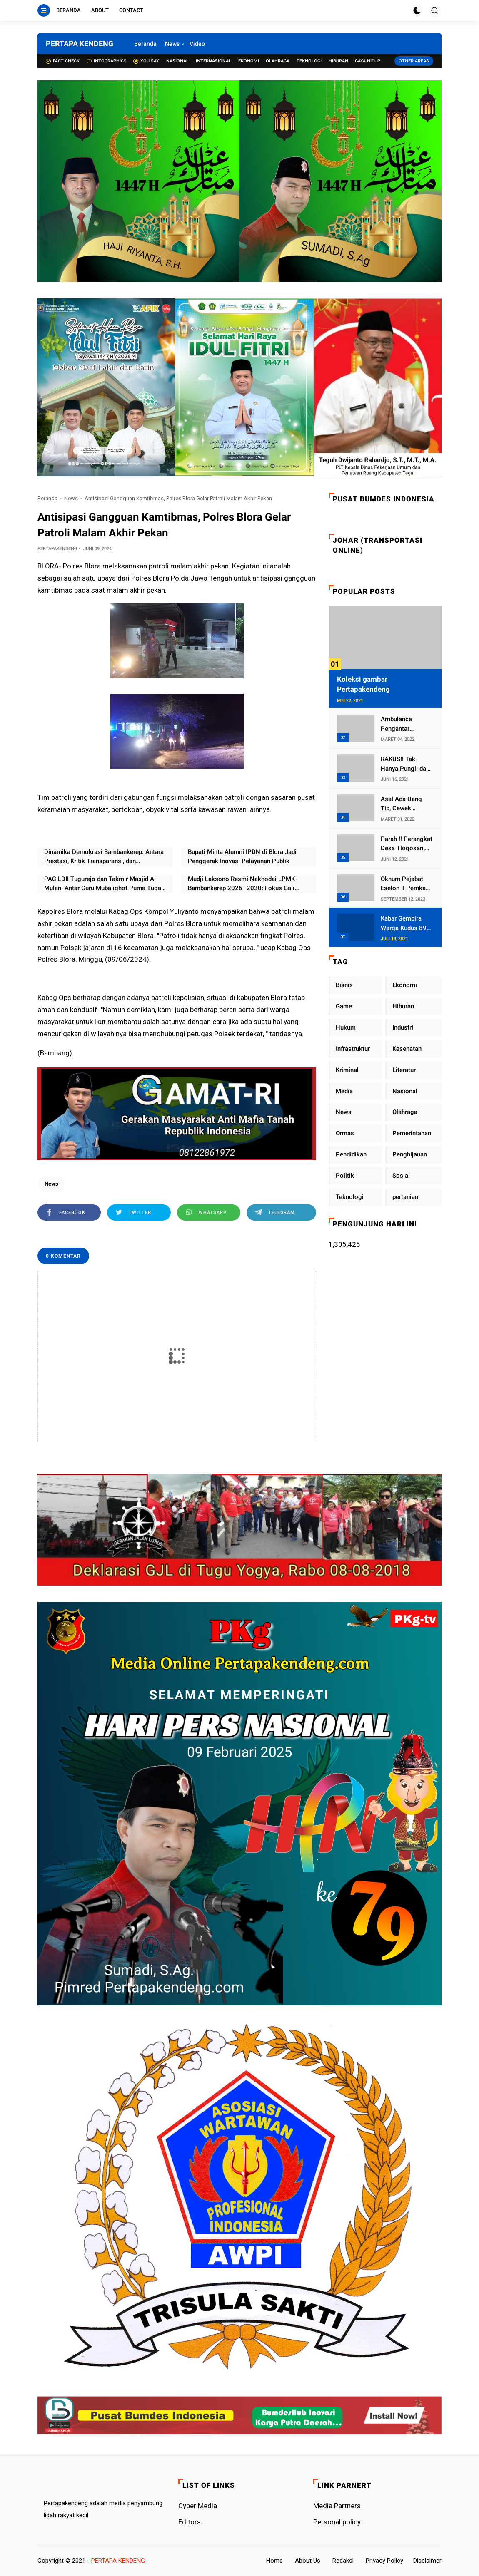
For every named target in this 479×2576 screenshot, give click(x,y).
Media (344, 1091)
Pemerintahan (411, 1133)
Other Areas (414, 61)
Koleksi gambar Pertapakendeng (363, 684)
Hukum (346, 1027)
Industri (402, 1027)
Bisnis (344, 985)
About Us (307, 2560)
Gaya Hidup (367, 61)
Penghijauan (409, 1154)
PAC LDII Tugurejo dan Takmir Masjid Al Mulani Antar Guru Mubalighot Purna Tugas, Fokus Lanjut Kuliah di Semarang (105, 884)
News (172, 43)
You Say (146, 61)
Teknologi (309, 61)
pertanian (405, 1197)
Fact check (63, 61)
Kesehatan (407, 1048)
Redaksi (343, 2560)
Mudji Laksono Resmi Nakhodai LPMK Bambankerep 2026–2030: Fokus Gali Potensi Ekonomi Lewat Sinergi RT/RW (242, 884)
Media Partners (337, 2506)
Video (197, 43)
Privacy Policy (384, 2560)
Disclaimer (427, 2560)
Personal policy (337, 2522)
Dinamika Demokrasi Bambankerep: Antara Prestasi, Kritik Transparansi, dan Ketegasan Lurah (104, 857)
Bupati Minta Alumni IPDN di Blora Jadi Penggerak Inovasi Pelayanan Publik (242, 856)
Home (274, 2560)
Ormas (345, 1133)
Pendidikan (351, 1154)
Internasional (213, 61)
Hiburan (338, 61)
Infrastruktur (353, 1048)
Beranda (68, 10)
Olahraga (277, 61)
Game (344, 1006)
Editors (189, 2522)
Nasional (177, 61)
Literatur (404, 1070)
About (100, 10)
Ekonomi (248, 61)
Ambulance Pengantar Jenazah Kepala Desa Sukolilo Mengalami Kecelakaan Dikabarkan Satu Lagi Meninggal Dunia (403, 724)
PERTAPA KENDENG (79, 43)
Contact (131, 10)
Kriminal (347, 1070)
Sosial (401, 1175)
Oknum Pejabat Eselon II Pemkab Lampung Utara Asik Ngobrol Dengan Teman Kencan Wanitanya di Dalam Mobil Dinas (406, 884)
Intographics (107, 61)
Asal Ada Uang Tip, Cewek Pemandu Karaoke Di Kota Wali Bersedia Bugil (406, 804)
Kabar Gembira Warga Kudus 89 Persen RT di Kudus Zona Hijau (405, 924)
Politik (345, 1175)
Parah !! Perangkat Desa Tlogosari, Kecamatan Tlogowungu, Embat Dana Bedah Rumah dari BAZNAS (407, 844)
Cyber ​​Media (197, 2506)
